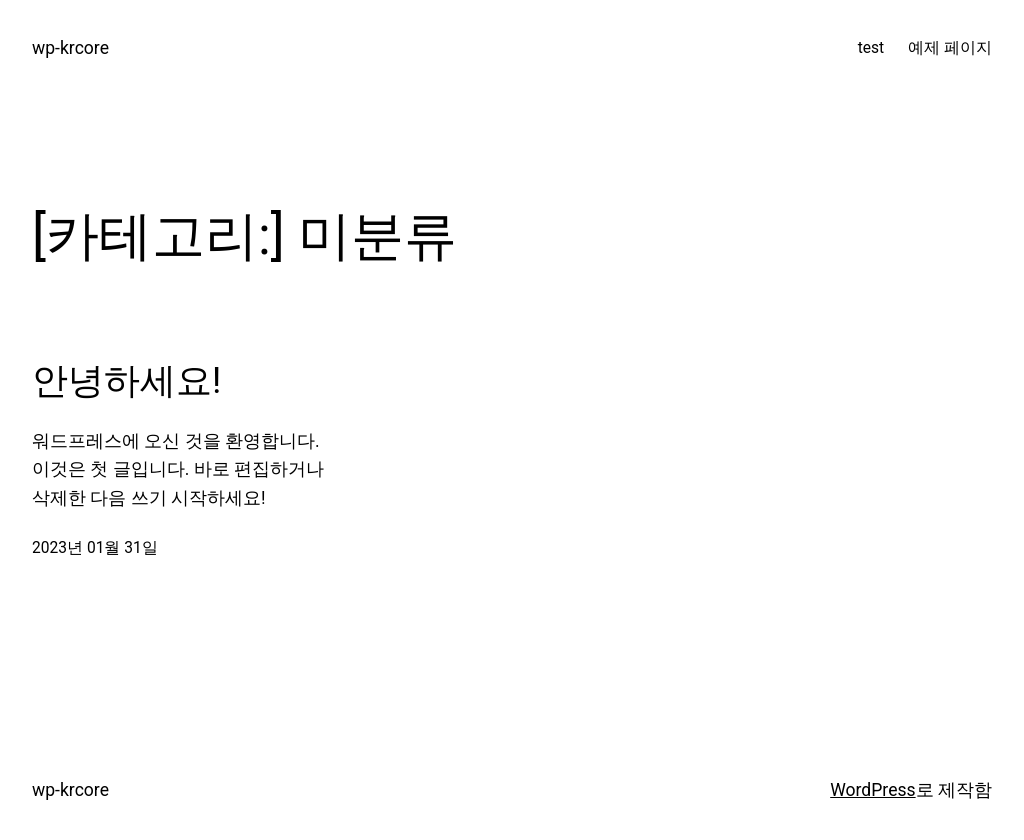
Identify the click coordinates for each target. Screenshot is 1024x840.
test (871, 48)
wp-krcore (70, 48)
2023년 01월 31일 (95, 548)
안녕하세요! (126, 381)
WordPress (872, 790)
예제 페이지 (950, 48)
